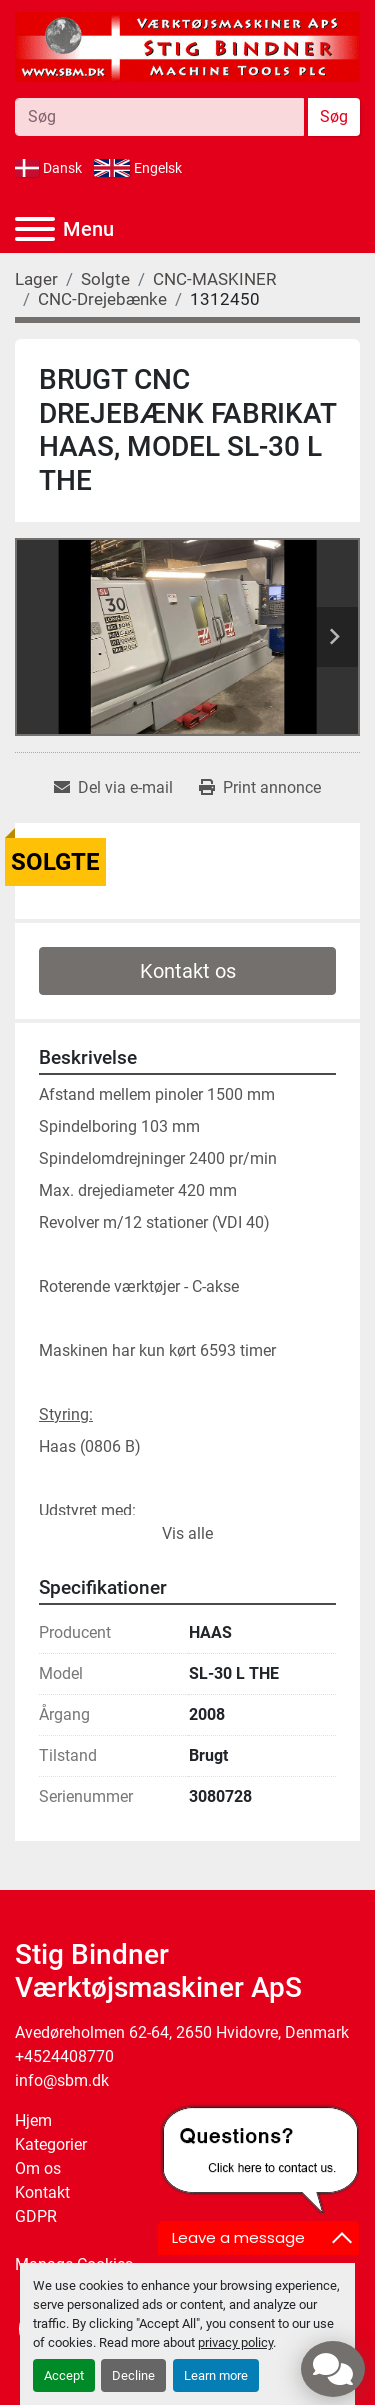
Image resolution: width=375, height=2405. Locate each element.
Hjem (33, 2120)
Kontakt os (188, 971)
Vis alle (187, 1533)
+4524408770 (64, 2056)
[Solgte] (105, 279)
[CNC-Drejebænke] (102, 299)
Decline (133, 2375)
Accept (64, 2375)
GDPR (36, 2216)
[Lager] (36, 279)
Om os (38, 2168)
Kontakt (42, 2192)
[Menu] (35, 229)
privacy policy (235, 2342)
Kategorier (51, 2144)
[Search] (159, 117)
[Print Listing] (260, 788)
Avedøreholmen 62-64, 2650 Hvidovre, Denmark (182, 2032)
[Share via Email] (113, 788)
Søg (334, 116)
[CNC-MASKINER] (214, 279)
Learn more (216, 2375)
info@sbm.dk (62, 2080)
